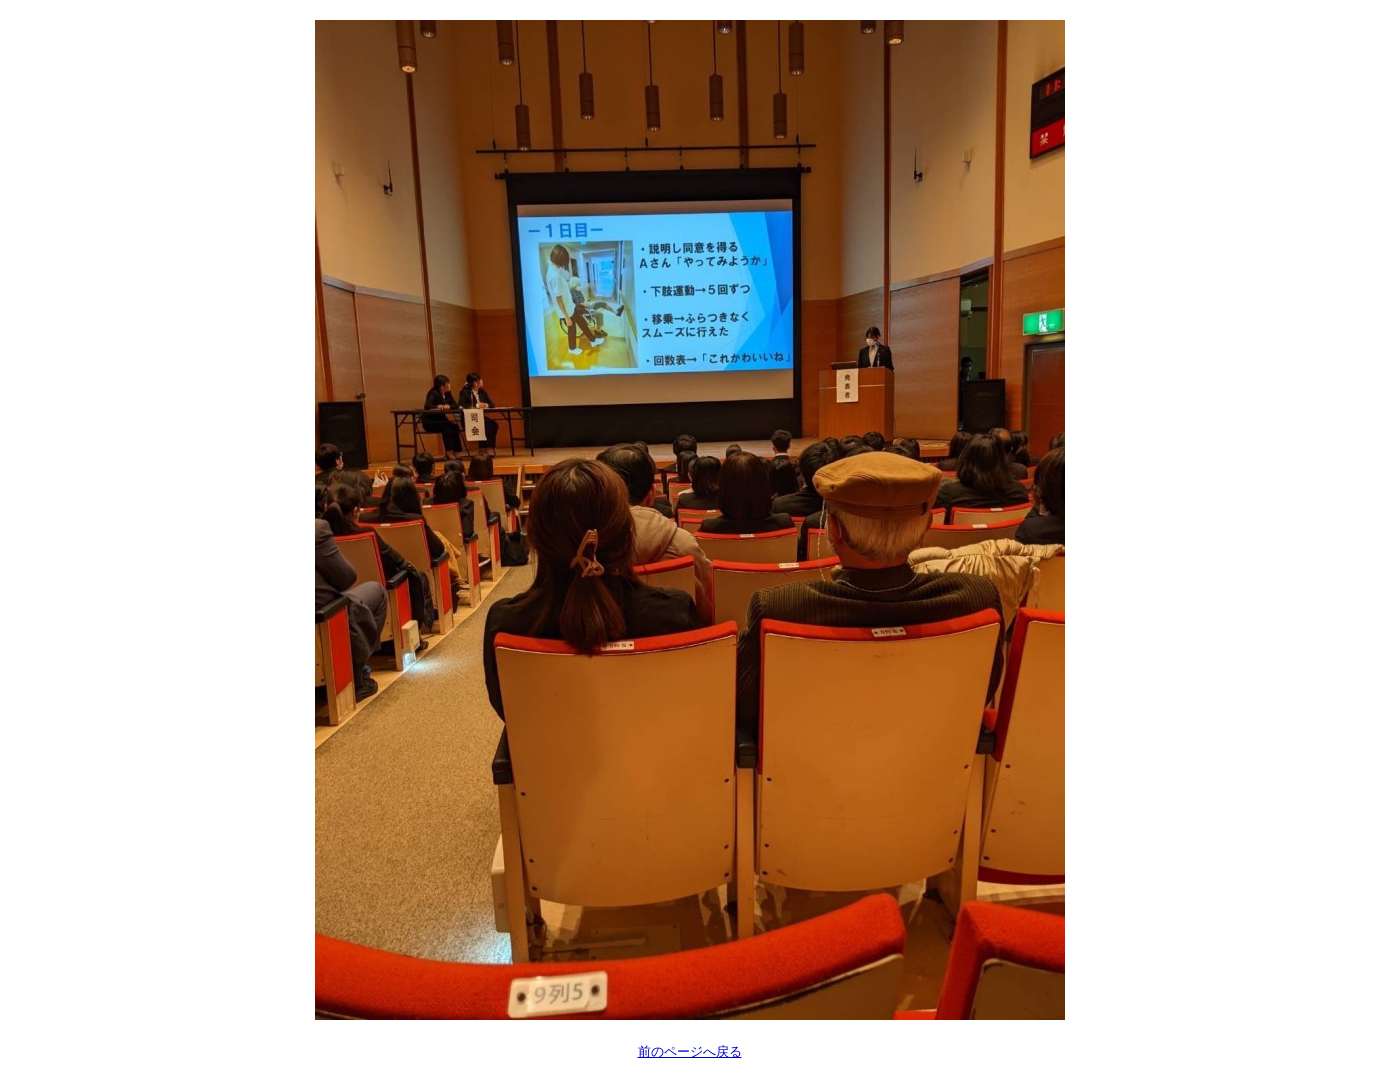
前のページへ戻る (690, 1051)
